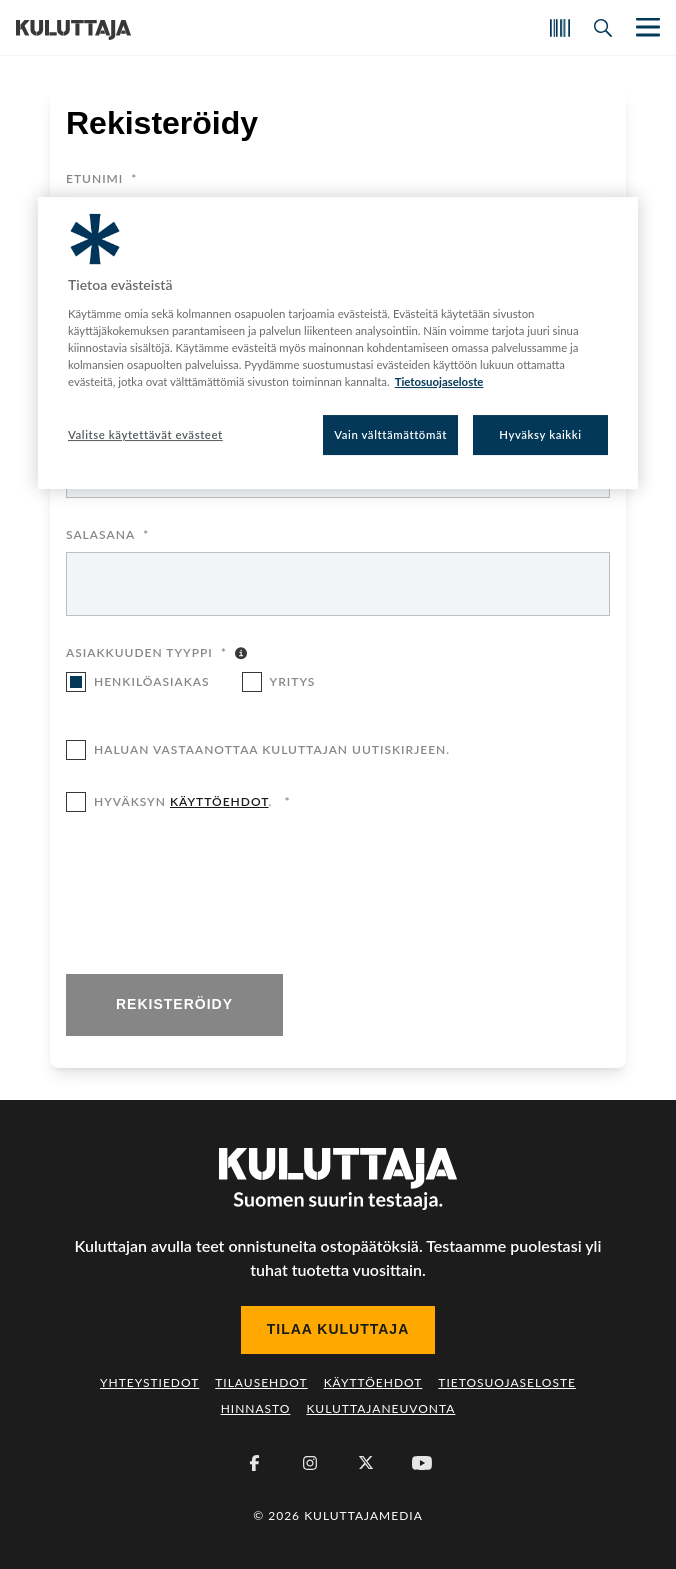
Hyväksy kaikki (540, 434)
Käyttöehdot (373, 1382)
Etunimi (101, 179)
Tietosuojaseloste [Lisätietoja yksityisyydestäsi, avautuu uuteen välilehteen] (439, 381)
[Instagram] (310, 1463)
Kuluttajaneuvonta (380, 1408)
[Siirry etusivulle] (73, 28)
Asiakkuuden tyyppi (146, 654)
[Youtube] (422, 1463)
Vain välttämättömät (390, 434)
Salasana (107, 535)
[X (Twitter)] (366, 1463)
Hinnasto (256, 1408)
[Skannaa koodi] (560, 28)
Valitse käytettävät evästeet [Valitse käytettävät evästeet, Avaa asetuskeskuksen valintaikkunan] (145, 434)
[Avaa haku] (603, 28)
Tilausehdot (261, 1382)
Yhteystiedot (149, 1382)
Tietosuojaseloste (507, 1382)
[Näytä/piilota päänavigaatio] (646, 27)
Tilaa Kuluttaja (338, 1329)
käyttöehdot (219, 801)
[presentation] (218, 895)
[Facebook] (254, 1463)
